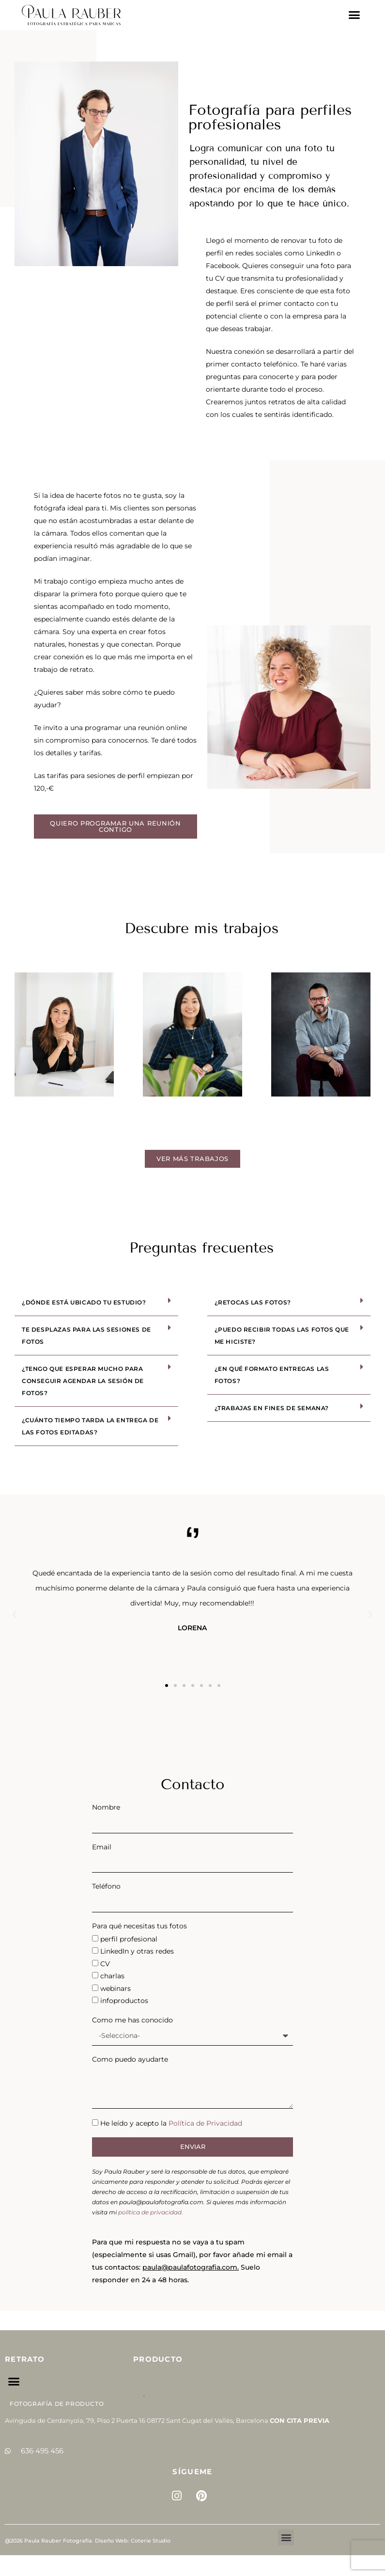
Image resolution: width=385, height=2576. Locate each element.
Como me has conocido (132, 2020)
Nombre (106, 1807)
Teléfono (106, 1886)
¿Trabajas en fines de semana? (272, 1408)
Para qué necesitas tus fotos (139, 1926)
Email (101, 1847)
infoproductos (124, 2000)
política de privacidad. (150, 2212)
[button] (354, 15)
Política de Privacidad (205, 2123)
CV (105, 1963)
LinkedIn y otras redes (137, 1951)
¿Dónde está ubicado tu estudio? (84, 1302)
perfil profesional (128, 1939)
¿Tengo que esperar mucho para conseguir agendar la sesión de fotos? (83, 1381)
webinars (115, 1988)
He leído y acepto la (171, 2123)
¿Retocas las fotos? (253, 1302)
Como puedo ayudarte (130, 2059)
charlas (112, 1976)
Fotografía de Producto (57, 2403)
